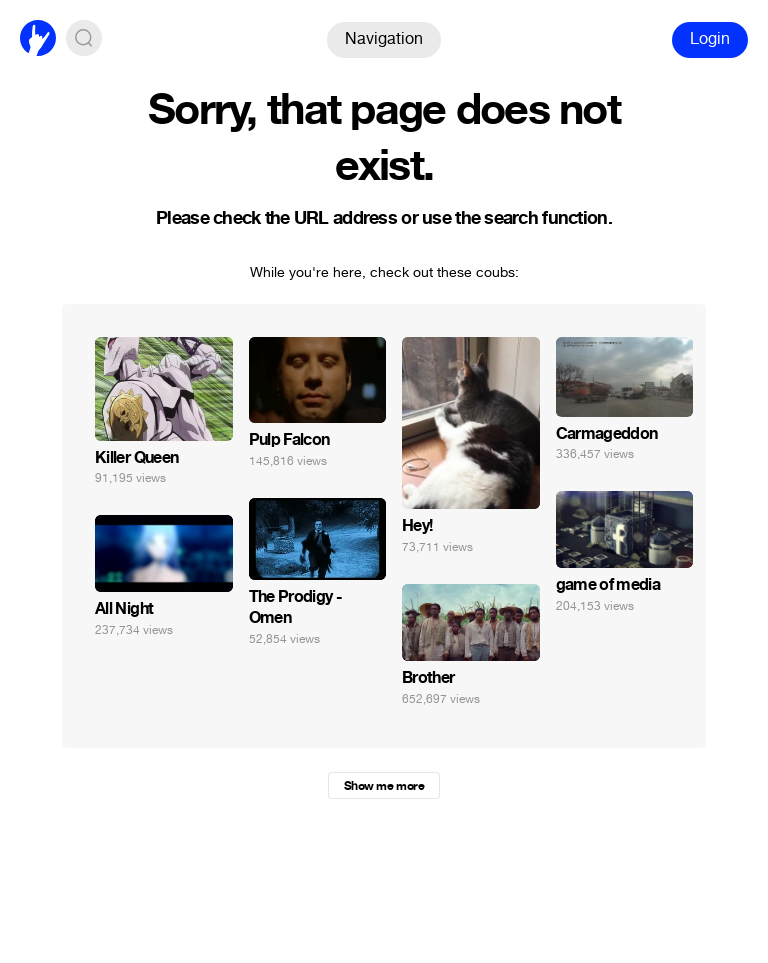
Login (710, 38)
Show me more (384, 786)
